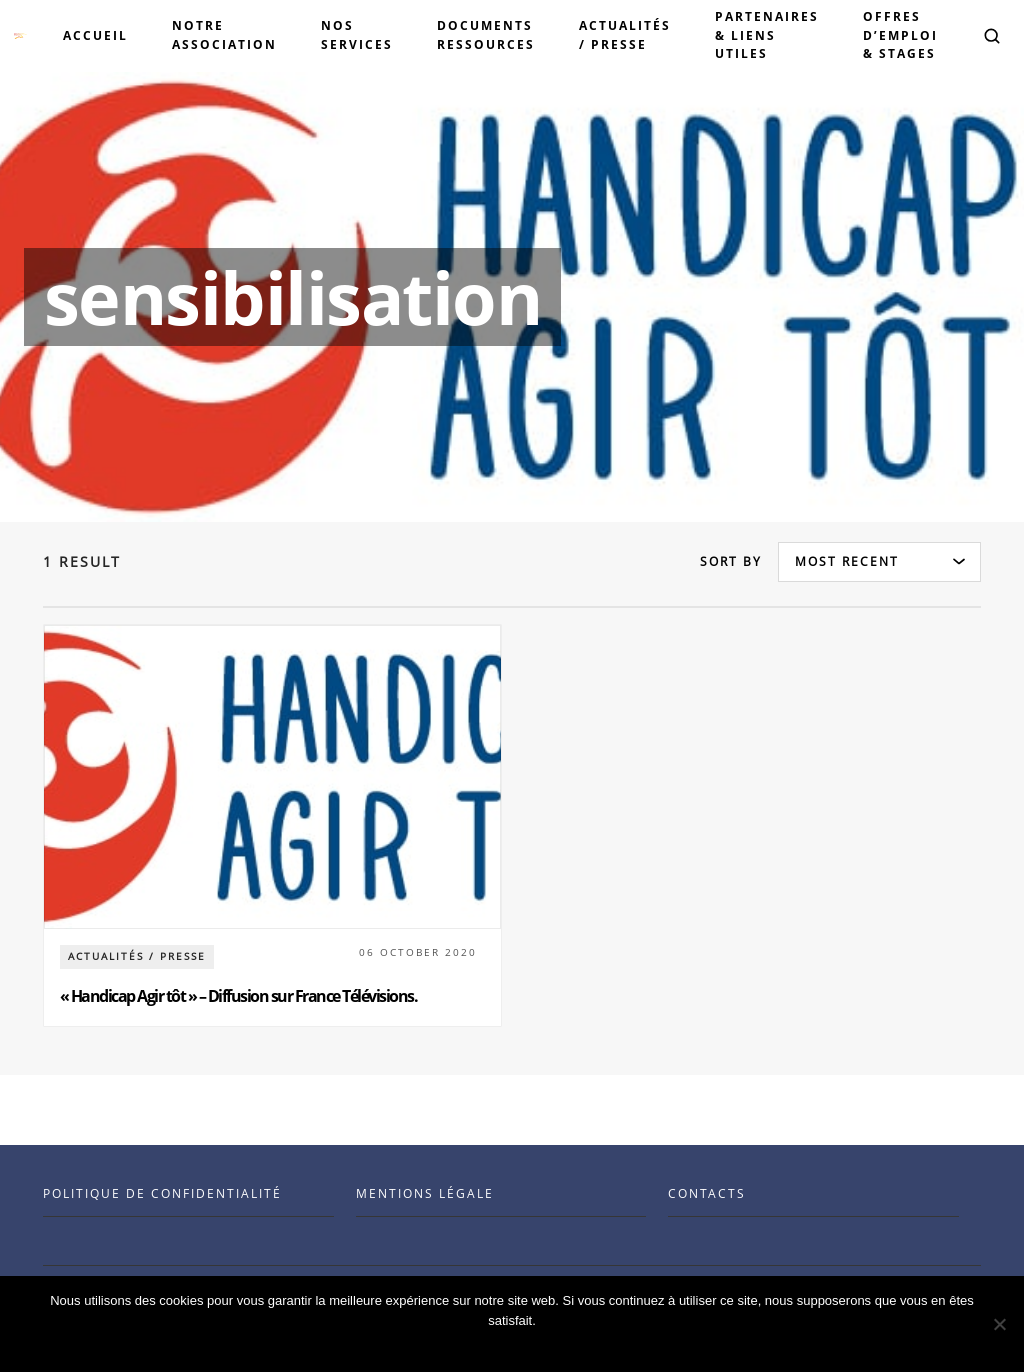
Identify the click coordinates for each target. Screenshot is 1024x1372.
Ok (517, 1346)
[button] (992, 36)
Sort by (731, 561)
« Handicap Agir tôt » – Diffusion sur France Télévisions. (239, 996)
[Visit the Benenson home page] (20, 36)
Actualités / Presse (137, 956)
